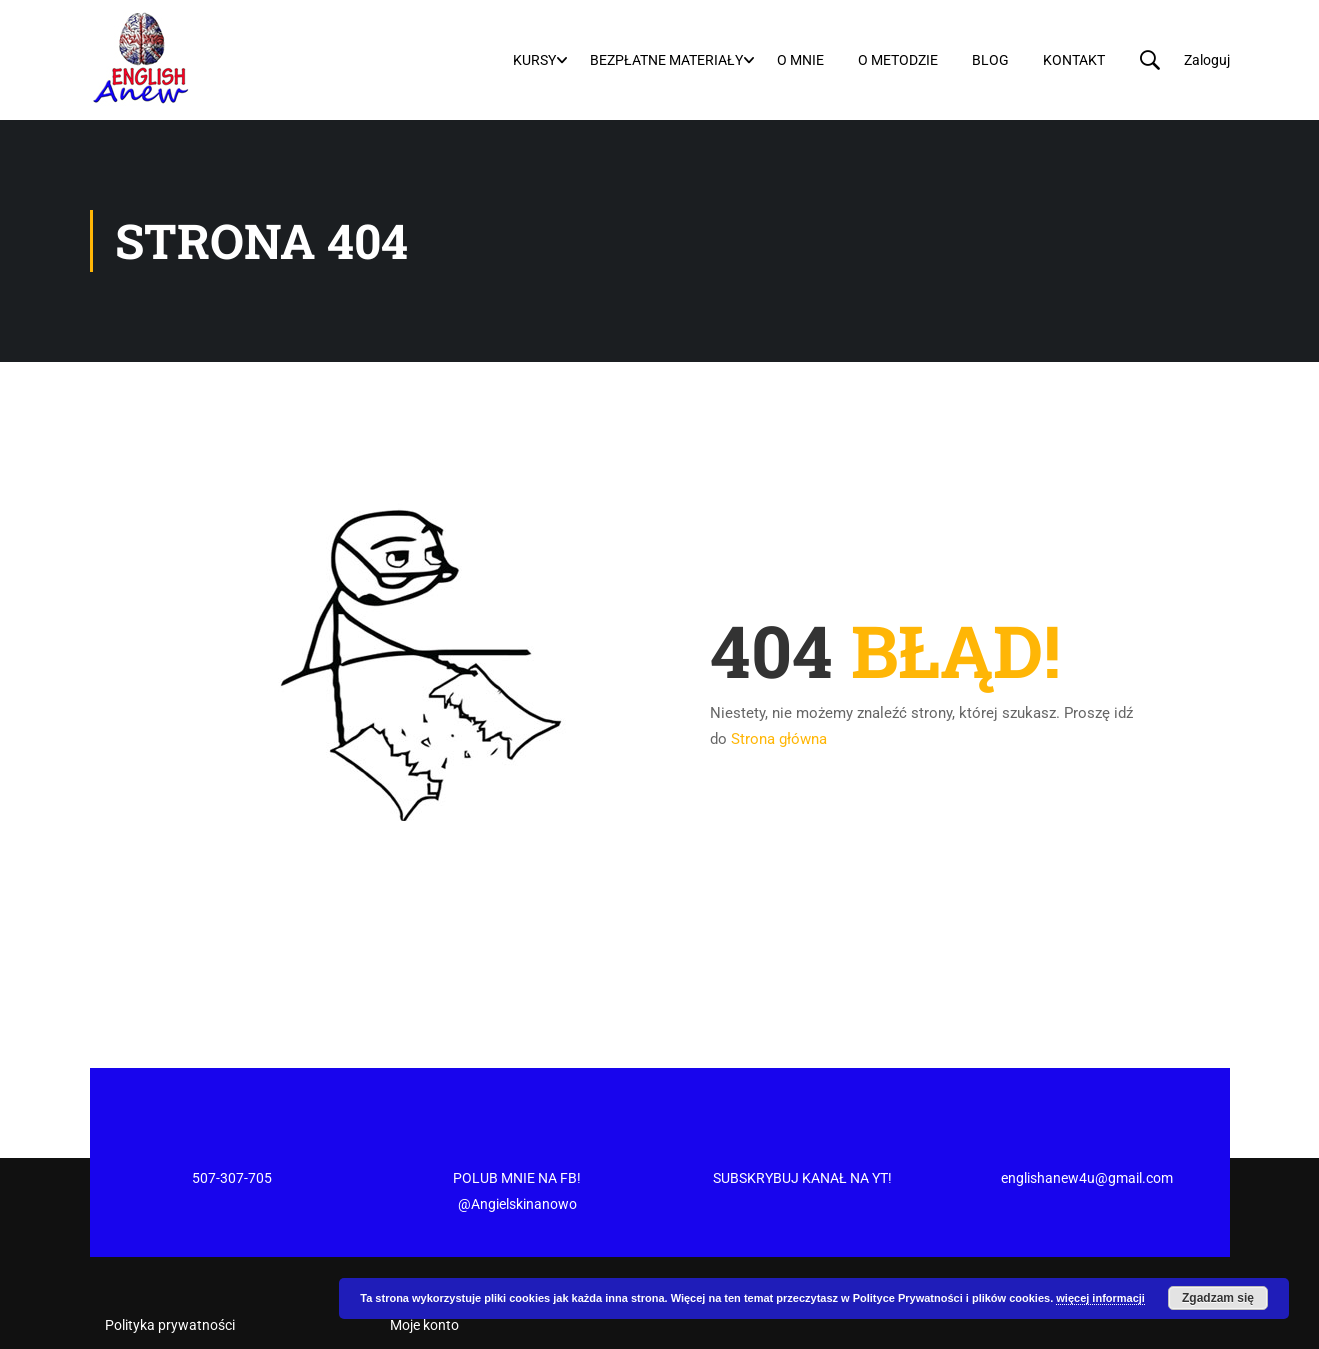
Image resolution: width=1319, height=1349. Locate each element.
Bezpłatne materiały (666, 60)
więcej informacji (1100, 1298)
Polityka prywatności (170, 1249)
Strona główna (779, 739)
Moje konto (424, 1249)
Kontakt (1074, 60)
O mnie (800, 60)
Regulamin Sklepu (160, 1319)
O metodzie (898, 60)
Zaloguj (1207, 60)
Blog (990, 60)
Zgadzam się (1218, 1298)
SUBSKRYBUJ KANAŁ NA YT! (802, 1102)
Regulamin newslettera (176, 1284)
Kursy (534, 60)
